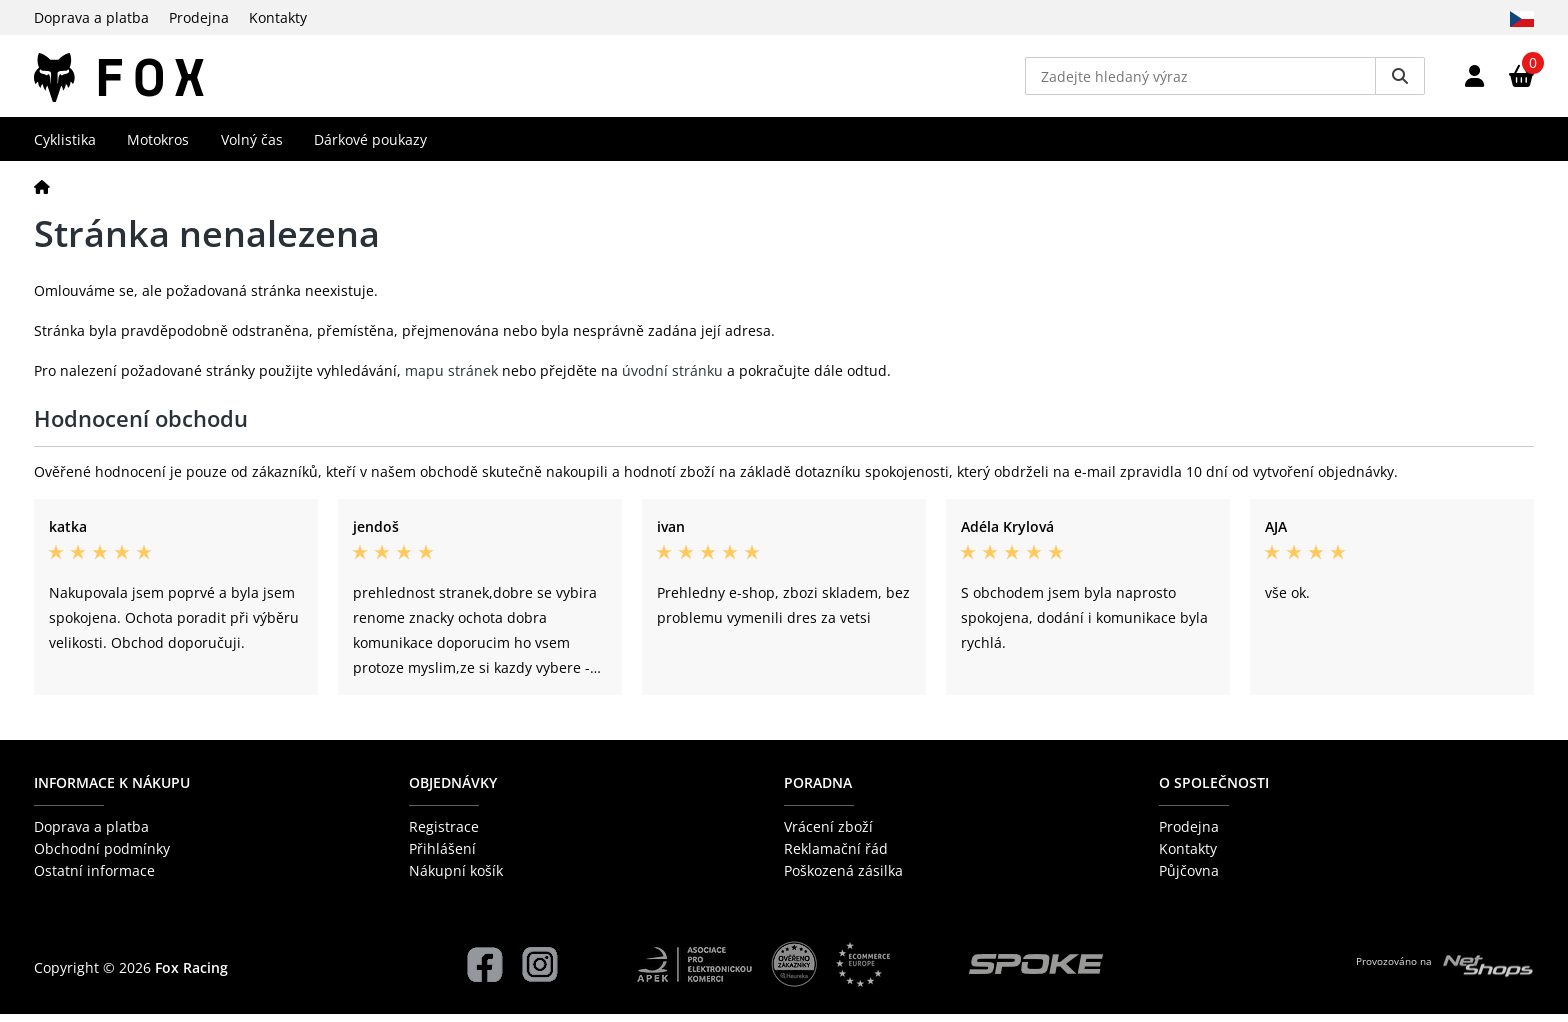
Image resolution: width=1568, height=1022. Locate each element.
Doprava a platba (91, 17)
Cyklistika (65, 146)
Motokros (158, 146)
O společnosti (1214, 790)
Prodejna (199, 17)
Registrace (444, 833)
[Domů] (42, 193)
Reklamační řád (836, 856)
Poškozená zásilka (843, 878)
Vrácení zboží (828, 833)
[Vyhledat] (1400, 80)
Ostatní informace (94, 878)
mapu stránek (451, 378)
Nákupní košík (456, 878)
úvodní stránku (672, 378)
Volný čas (252, 146)
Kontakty (278, 17)
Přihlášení (442, 856)
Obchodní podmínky (102, 856)
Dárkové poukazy (370, 146)
